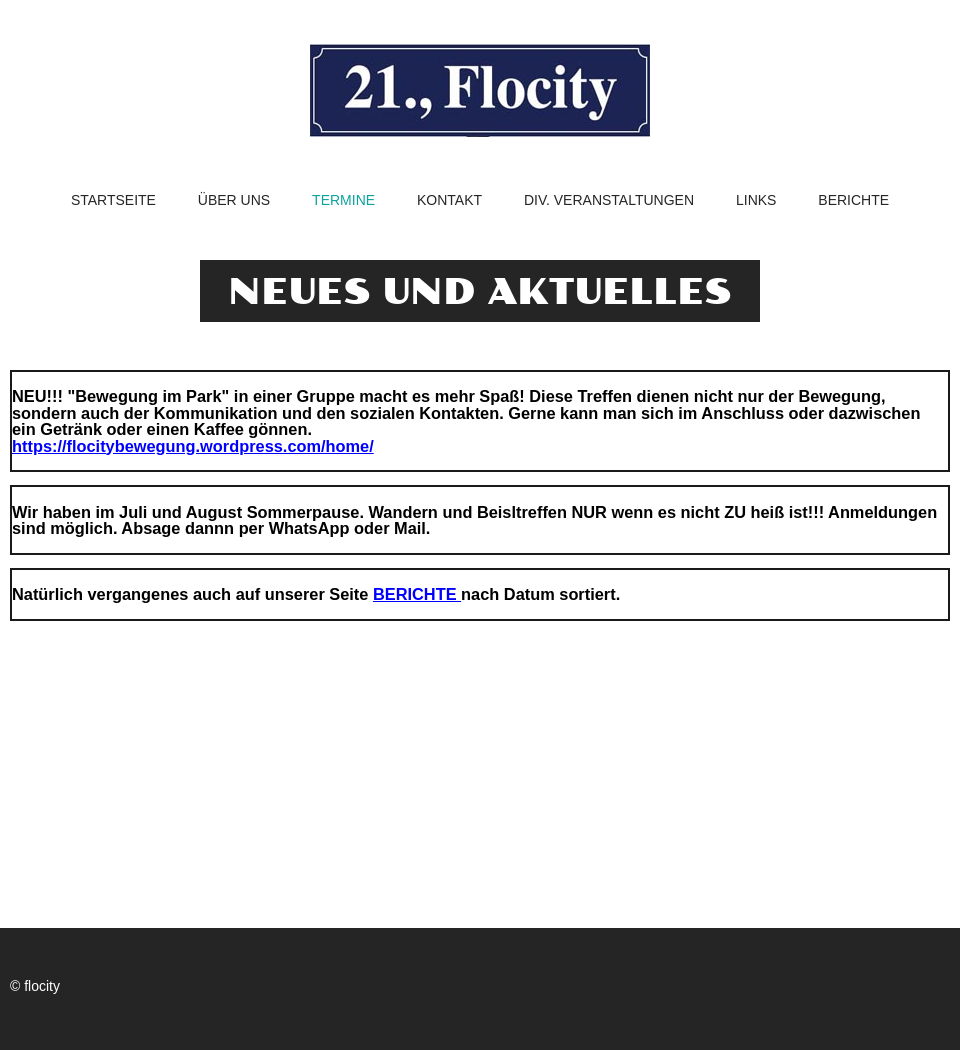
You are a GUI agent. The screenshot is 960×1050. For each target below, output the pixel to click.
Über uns (234, 200)
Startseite (113, 200)
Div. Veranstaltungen (609, 200)
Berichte (853, 200)
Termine (343, 200)
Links (756, 200)
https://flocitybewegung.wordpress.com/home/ (193, 446)
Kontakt (449, 200)
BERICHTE (417, 594)
